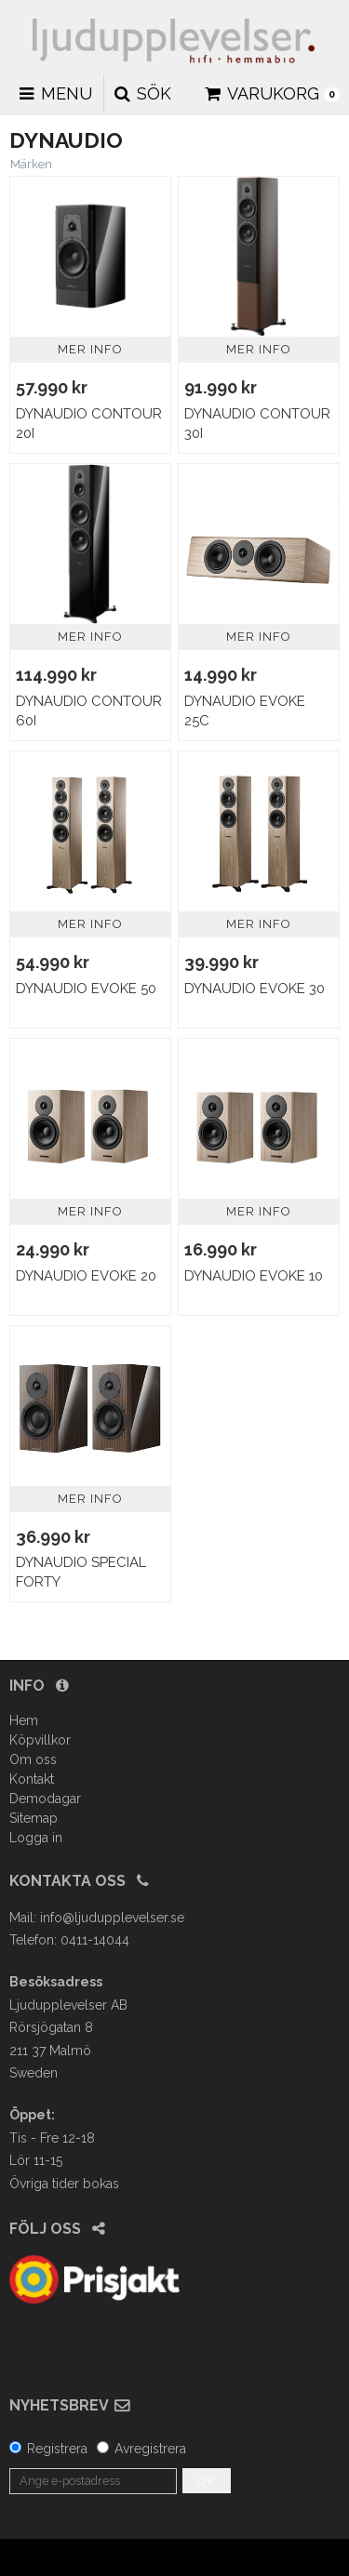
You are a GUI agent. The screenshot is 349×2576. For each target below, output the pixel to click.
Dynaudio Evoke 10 (253, 1276)
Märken (31, 164)
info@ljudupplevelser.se (112, 1917)
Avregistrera (150, 2448)
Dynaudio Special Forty (81, 1572)
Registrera (57, 2448)
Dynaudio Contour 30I (257, 423)
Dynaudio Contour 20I (89, 423)
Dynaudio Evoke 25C (244, 711)
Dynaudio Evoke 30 (254, 988)
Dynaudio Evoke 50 (86, 988)
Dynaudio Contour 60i (89, 711)
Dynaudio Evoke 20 (86, 1276)
